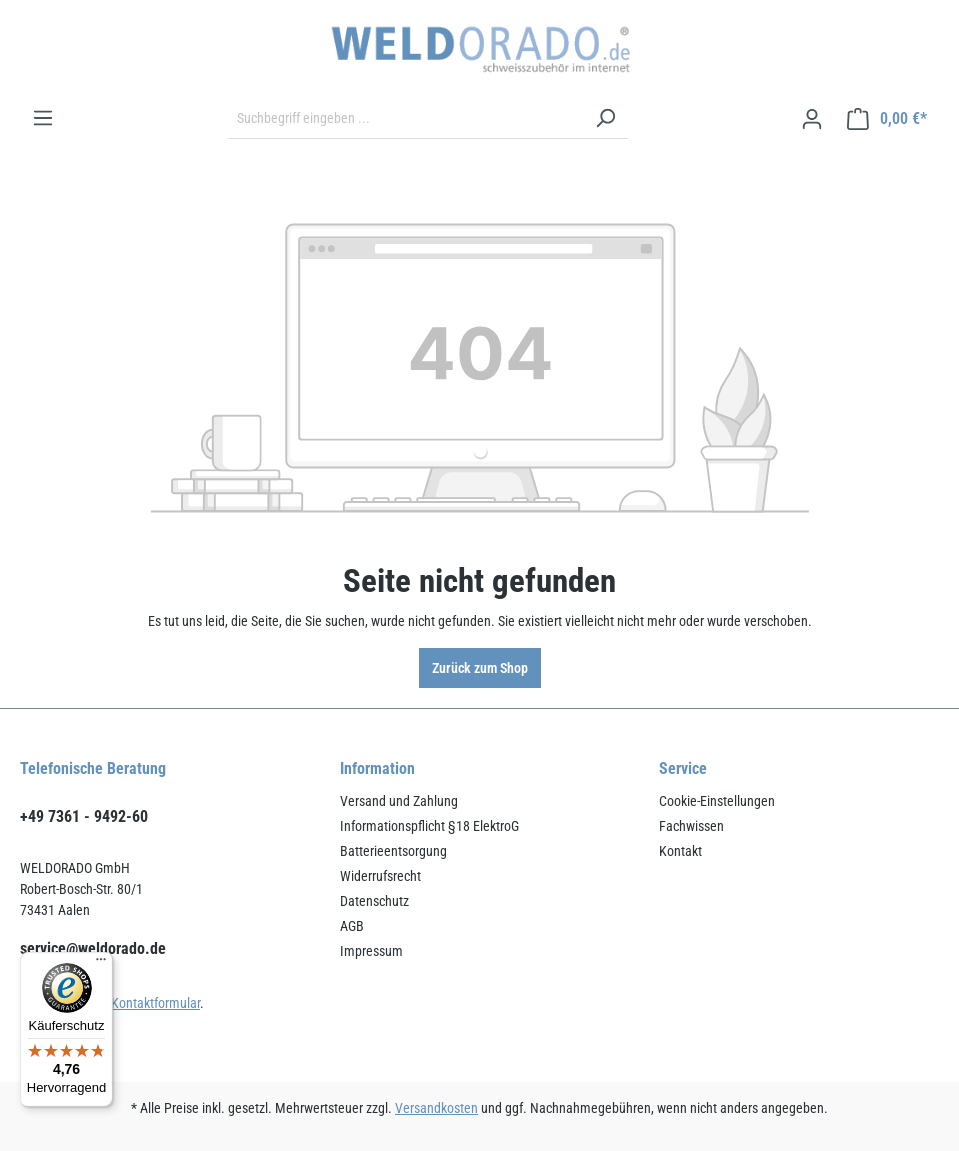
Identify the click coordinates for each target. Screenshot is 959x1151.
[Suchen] (605, 119)
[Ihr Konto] (812, 119)
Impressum (371, 951)
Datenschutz (374, 901)
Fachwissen (691, 826)
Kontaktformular (155, 1003)
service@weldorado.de (93, 948)
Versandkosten (436, 1108)
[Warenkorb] (887, 119)
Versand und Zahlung (399, 801)
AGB (352, 926)
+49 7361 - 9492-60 (84, 816)
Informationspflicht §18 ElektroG (429, 826)
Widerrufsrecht (380, 876)
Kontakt (680, 851)
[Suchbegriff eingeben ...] (405, 119)
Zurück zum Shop (480, 668)
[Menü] (43, 118)
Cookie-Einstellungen (717, 801)
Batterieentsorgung (393, 851)
